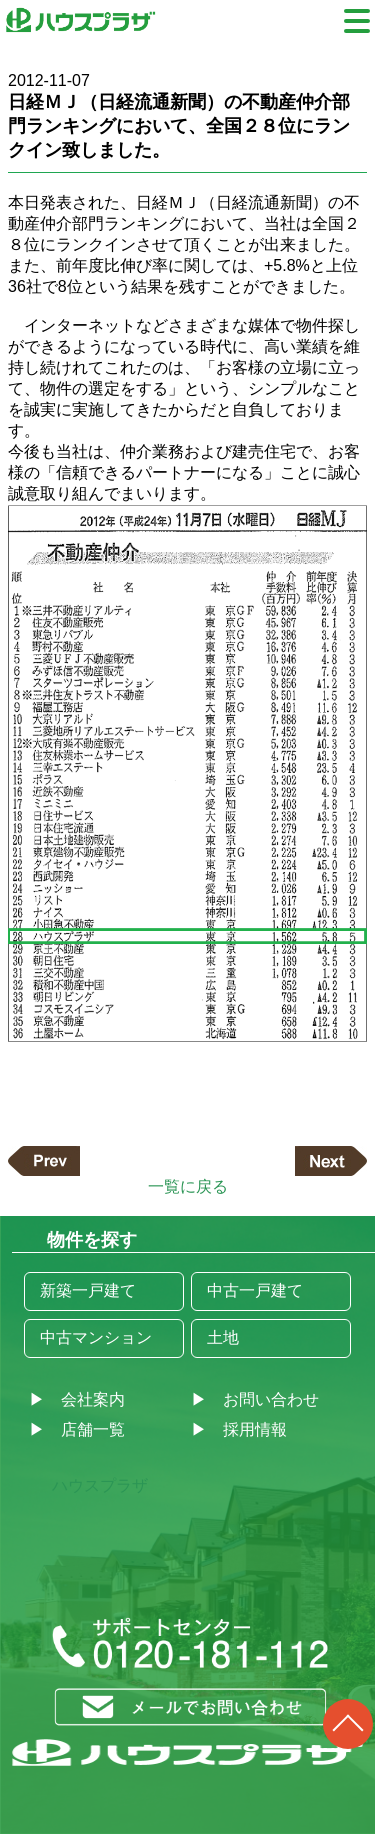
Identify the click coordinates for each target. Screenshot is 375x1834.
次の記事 (331, 1161)
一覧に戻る (188, 1186)
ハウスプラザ (100, 1485)
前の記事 (44, 1161)
